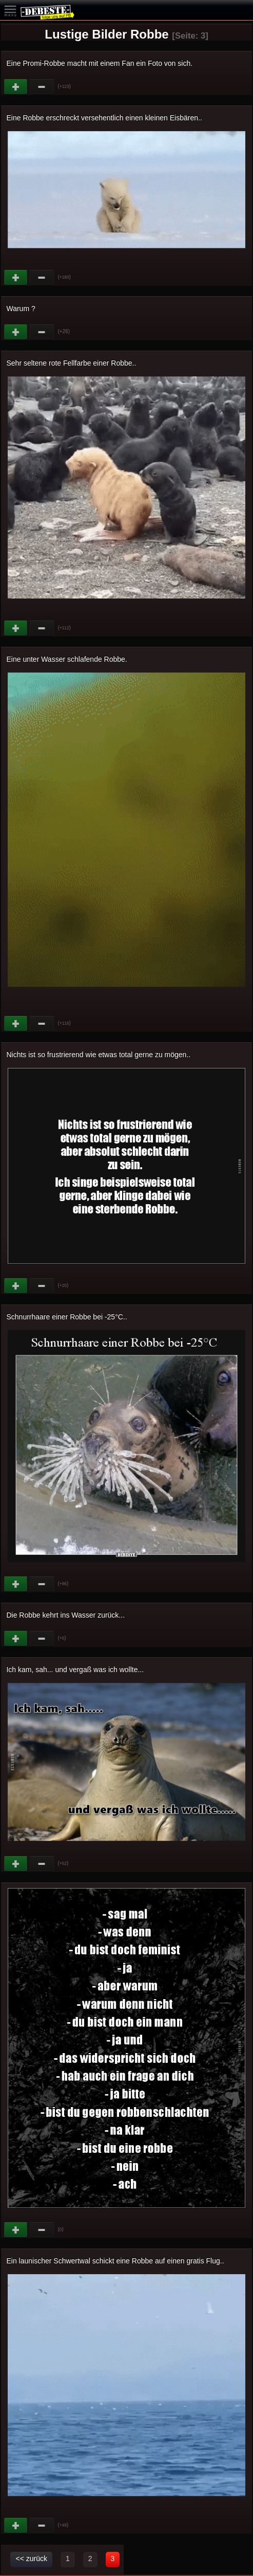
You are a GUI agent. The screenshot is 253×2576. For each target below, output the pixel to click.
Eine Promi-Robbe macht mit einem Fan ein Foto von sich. (99, 63)
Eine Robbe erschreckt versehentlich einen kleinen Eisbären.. (104, 118)
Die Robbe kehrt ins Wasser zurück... (65, 1615)
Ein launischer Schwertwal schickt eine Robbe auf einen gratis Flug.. (115, 2261)
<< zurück (31, 2558)
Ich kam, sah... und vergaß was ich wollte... (75, 1669)
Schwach (42, 87)
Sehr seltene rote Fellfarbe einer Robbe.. (71, 363)
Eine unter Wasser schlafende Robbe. (66, 659)
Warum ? (20, 308)
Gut (16, 87)
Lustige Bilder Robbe (106, 34)
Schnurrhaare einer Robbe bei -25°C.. (66, 1317)
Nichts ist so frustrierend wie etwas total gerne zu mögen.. (98, 1054)
